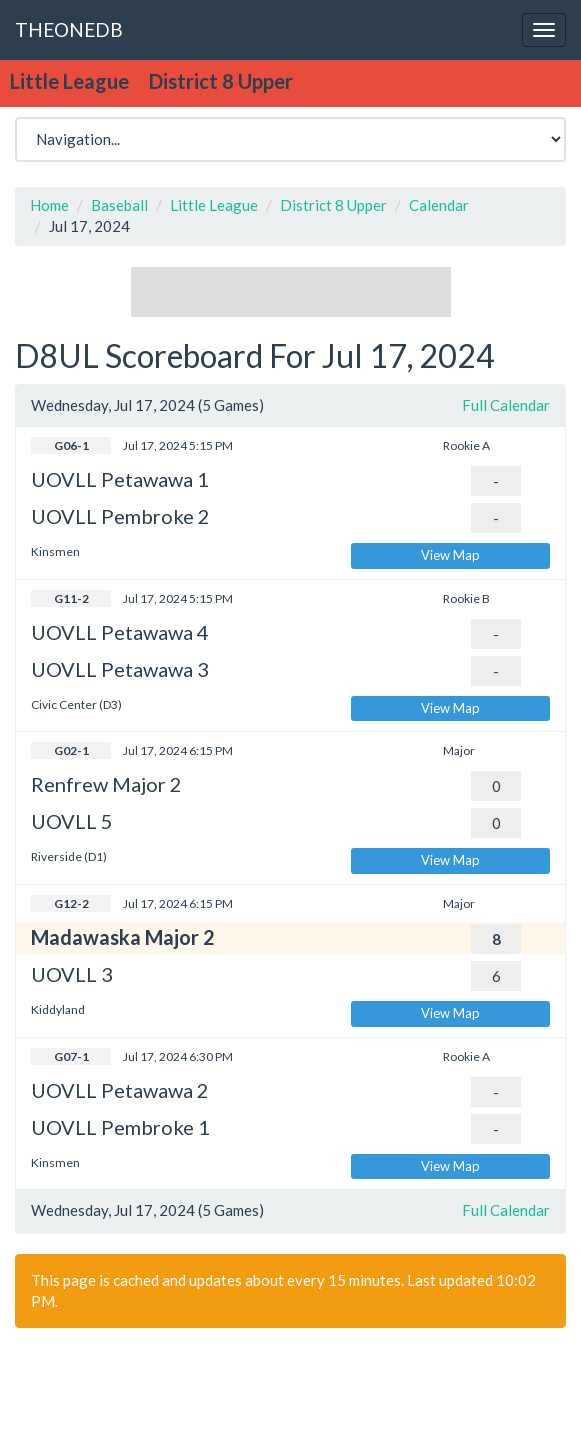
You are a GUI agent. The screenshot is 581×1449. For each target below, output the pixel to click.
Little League (214, 205)
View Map (450, 555)
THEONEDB (69, 29)
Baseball (119, 205)
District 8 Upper (333, 205)
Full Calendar (506, 405)
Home (49, 205)
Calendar (439, 205)
